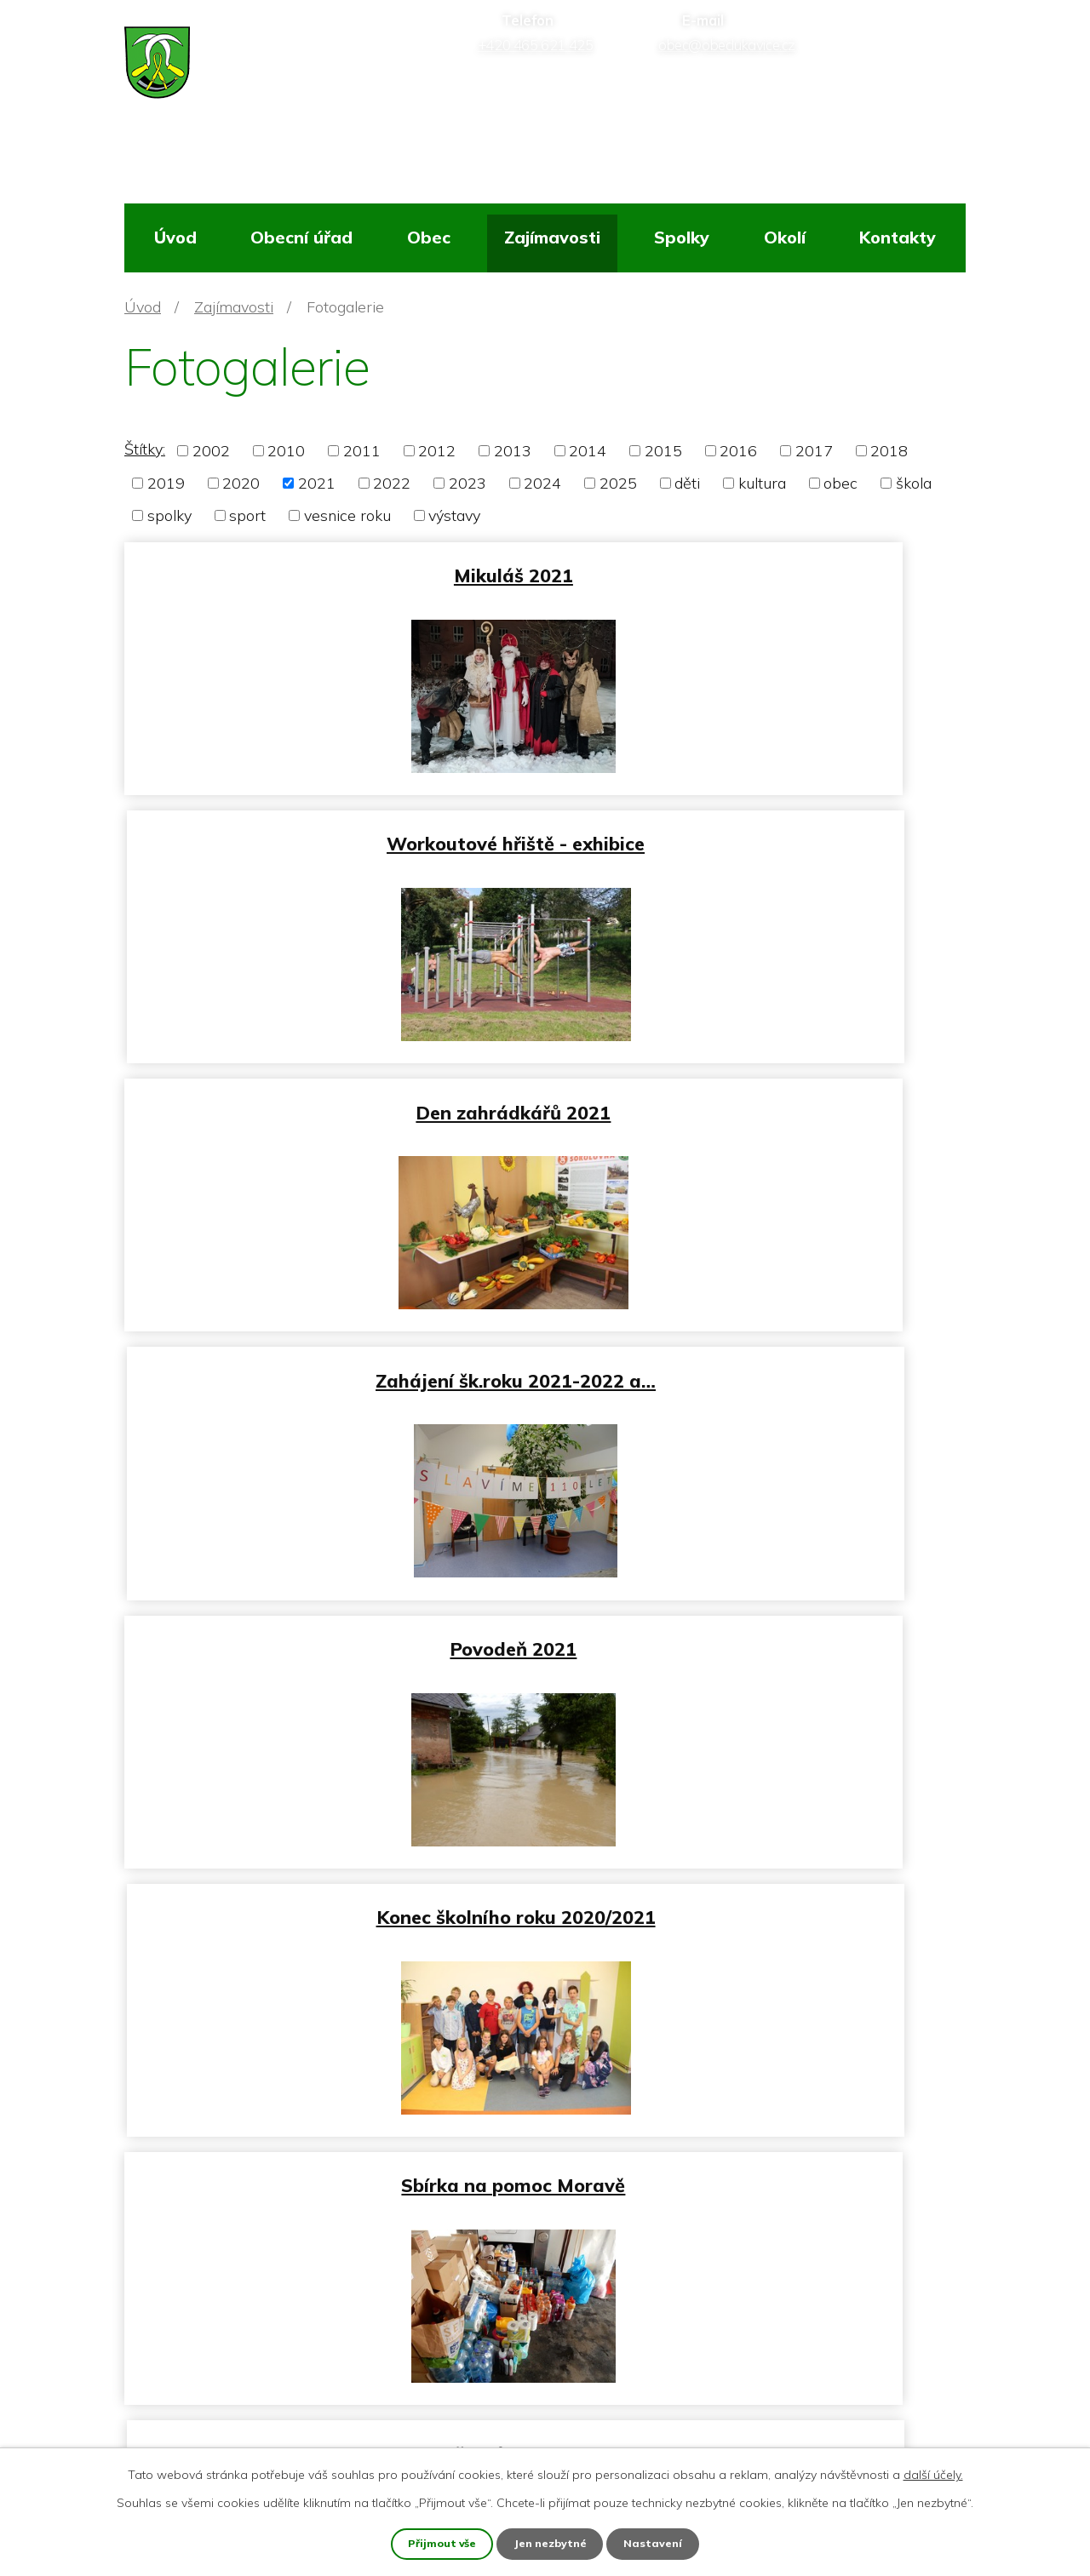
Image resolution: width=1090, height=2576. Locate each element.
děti (687, 483)
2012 (437, 451)
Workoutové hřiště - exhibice (759, 571)
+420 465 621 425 (219, 2346)
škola (914, 483)
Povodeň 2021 (330, 1092)
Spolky (681, 237)
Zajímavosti (552, 237)
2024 (542, 483)
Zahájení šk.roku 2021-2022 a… (759, 832)
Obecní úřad (301, 237)
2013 (512, 451)
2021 (317, 483)
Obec (428, 237)
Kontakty (897, 237)
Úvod (175, 237)
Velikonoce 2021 (759, 1874)
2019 (166, 483)
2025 (618, 483)
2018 (889, 451)
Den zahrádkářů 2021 (330, 832)
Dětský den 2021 (759, 1353)
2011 (362, 451)
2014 (587, 451)
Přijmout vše (440, 2542)
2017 (814, 451)
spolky (169, 515)
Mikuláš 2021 (331, 571)
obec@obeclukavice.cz (231, 2386)
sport (247, 515)
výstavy (454, 515)
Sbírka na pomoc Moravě (331, 1353)
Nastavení (657, 2542)
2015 (663, 451)
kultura (762, 483)
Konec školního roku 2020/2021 (759, 1092)
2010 (286, 451)
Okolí (785, 237)
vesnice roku (347, 515)
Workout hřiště (759, 1613)
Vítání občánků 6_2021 (330, 1613)
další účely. (933, 2473)
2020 (241, 483)
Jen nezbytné (551, 2542)
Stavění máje (331, 1874)
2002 (211, 451)
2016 (738, 451)
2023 (467, 483)
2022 (391, 483)
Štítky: (144, 449)
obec (840, 483)
